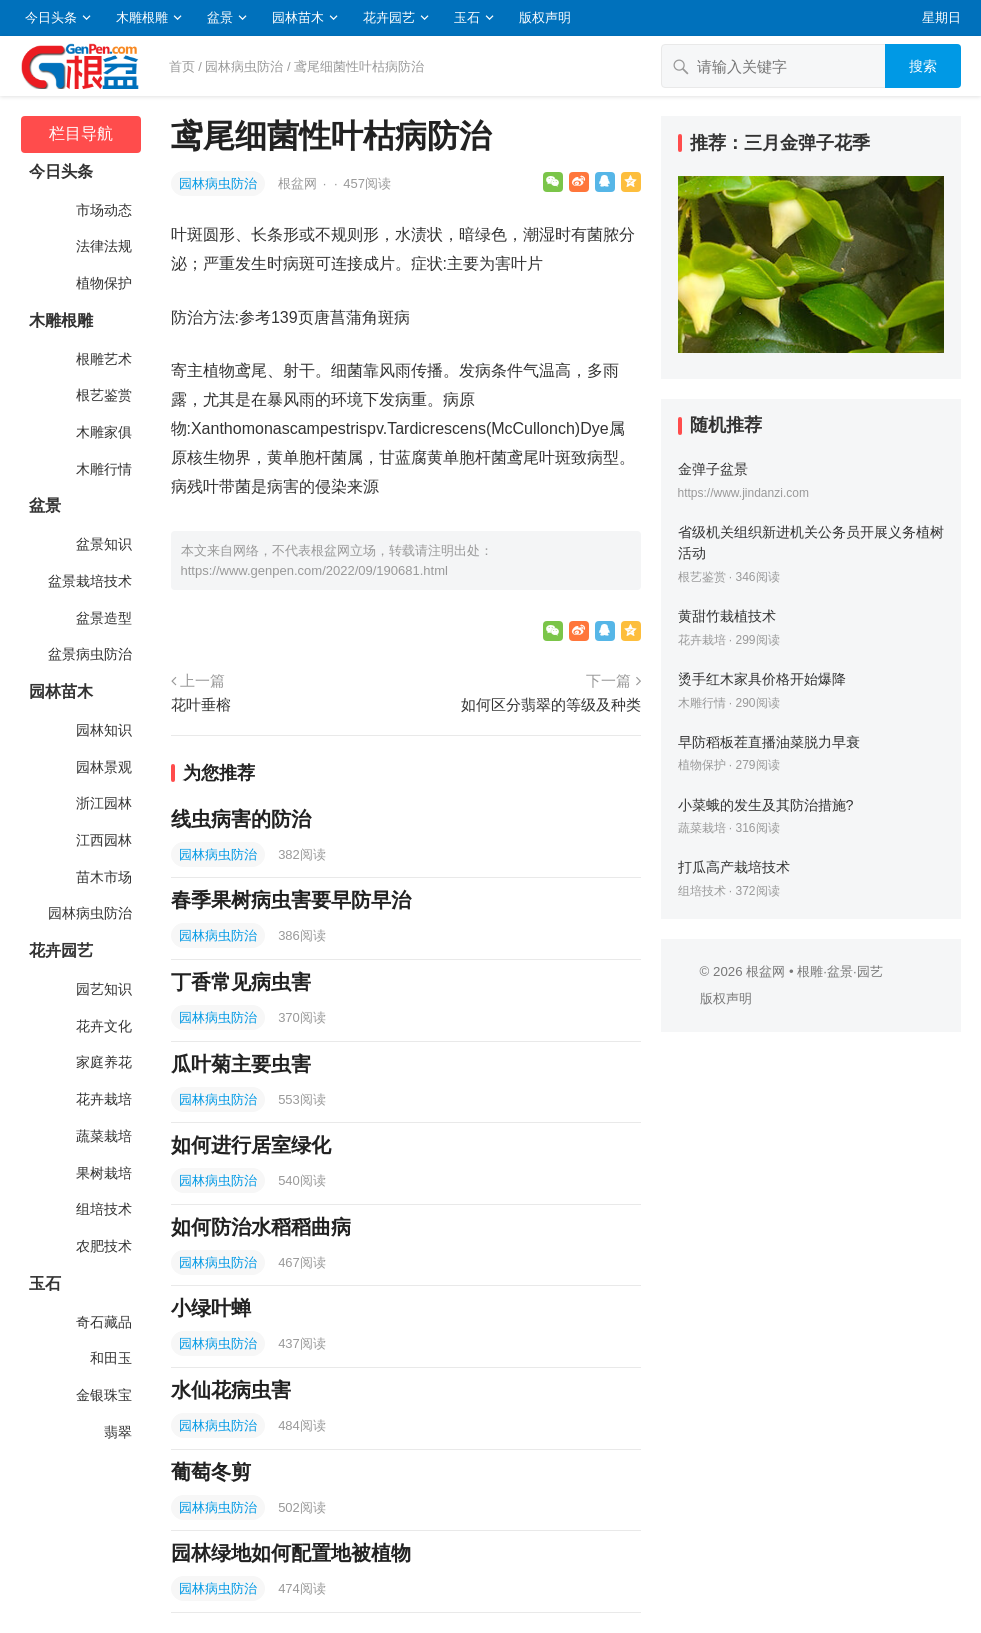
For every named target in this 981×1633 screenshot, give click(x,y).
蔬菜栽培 (103, 1136)
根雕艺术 (103, 359)
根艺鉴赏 (103, 395)
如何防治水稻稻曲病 (261, 1227)
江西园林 (103, 840)
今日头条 (51, 17)
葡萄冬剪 (211, 1472)
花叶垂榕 (201, 704)
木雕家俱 (103, 432)
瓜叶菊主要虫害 (241, 1064)
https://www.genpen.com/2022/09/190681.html (314, 570)
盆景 (220, 17)
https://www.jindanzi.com (743, 493)
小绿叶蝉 (211, 1308)
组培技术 (103, 1209)
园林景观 (103, 767)
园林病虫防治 (244, 66)
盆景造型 (103, 618)
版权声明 (545, 17)
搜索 (923, 66)
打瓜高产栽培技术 (734, 867)
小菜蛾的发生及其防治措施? (766, 805)
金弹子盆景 (713, 469)
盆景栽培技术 (89, 581)
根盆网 (299, 183)
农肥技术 (103, 1246)
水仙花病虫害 (231, 1390)
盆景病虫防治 (89, 654)
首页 (182, 66)
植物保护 (103, 283)
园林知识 (103, 730)
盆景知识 (103, 544)
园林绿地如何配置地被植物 (291, 1553)
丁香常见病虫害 (241, 982)
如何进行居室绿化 (251, 1145)
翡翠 (117, 1432)
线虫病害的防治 (241, 819)
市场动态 (103, 210)
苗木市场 (103, 877)
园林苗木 (298, 17)
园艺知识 (103, 989)
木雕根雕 (142, 17)
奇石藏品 (103, 1322)
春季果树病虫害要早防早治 (291, 900)
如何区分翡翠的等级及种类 (551, 704)
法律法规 (103, 246)
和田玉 (110, 1358)
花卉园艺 (389, 17)
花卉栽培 (103, 1099)
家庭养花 (103, 1062)
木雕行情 (103, 469)
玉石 (467, 17)
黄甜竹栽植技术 (727, 616)
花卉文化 (103, 1026)
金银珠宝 (103, 1395)
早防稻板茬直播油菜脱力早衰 (769, 742)
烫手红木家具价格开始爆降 (762, 679)
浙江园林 (103, 803)
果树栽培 (103, 1173)
